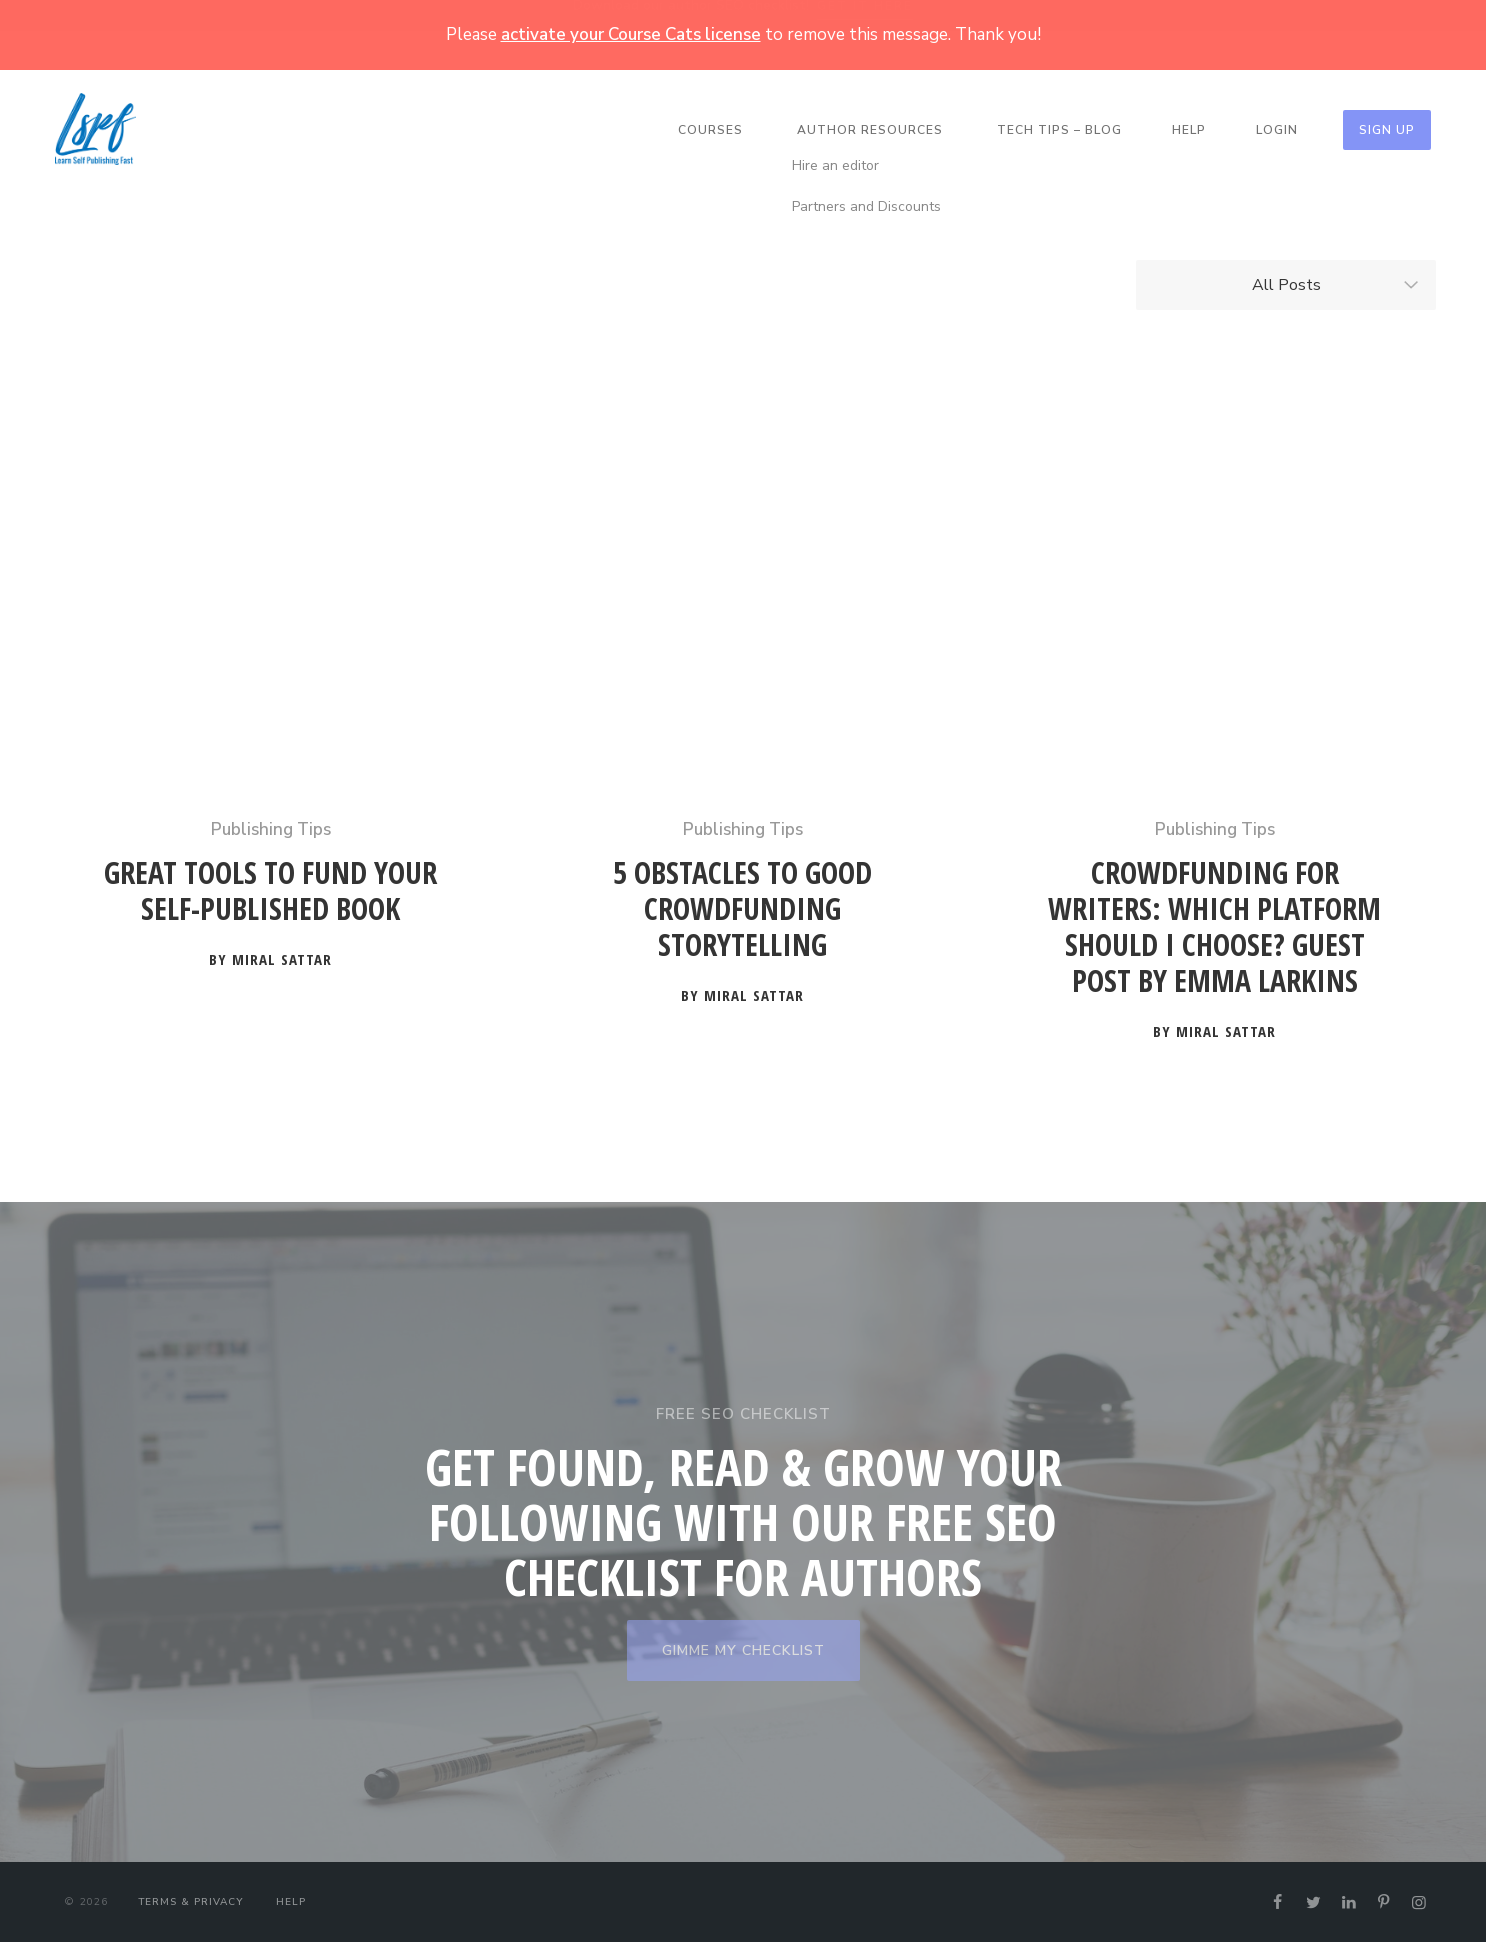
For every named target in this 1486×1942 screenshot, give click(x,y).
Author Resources (870, 130)
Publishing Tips (271, 829)
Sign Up (1387, 130)
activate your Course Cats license (631, 34)
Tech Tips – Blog (1059, 130)
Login (1277, 130)
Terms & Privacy (190, 1902)
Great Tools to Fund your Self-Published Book (270, 891)
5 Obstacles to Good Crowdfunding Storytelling (742, 909)
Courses (710, 130)
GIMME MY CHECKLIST (743, 1650)
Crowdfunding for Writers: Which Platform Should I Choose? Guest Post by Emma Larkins (1214, 927)
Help (1189, 130)
